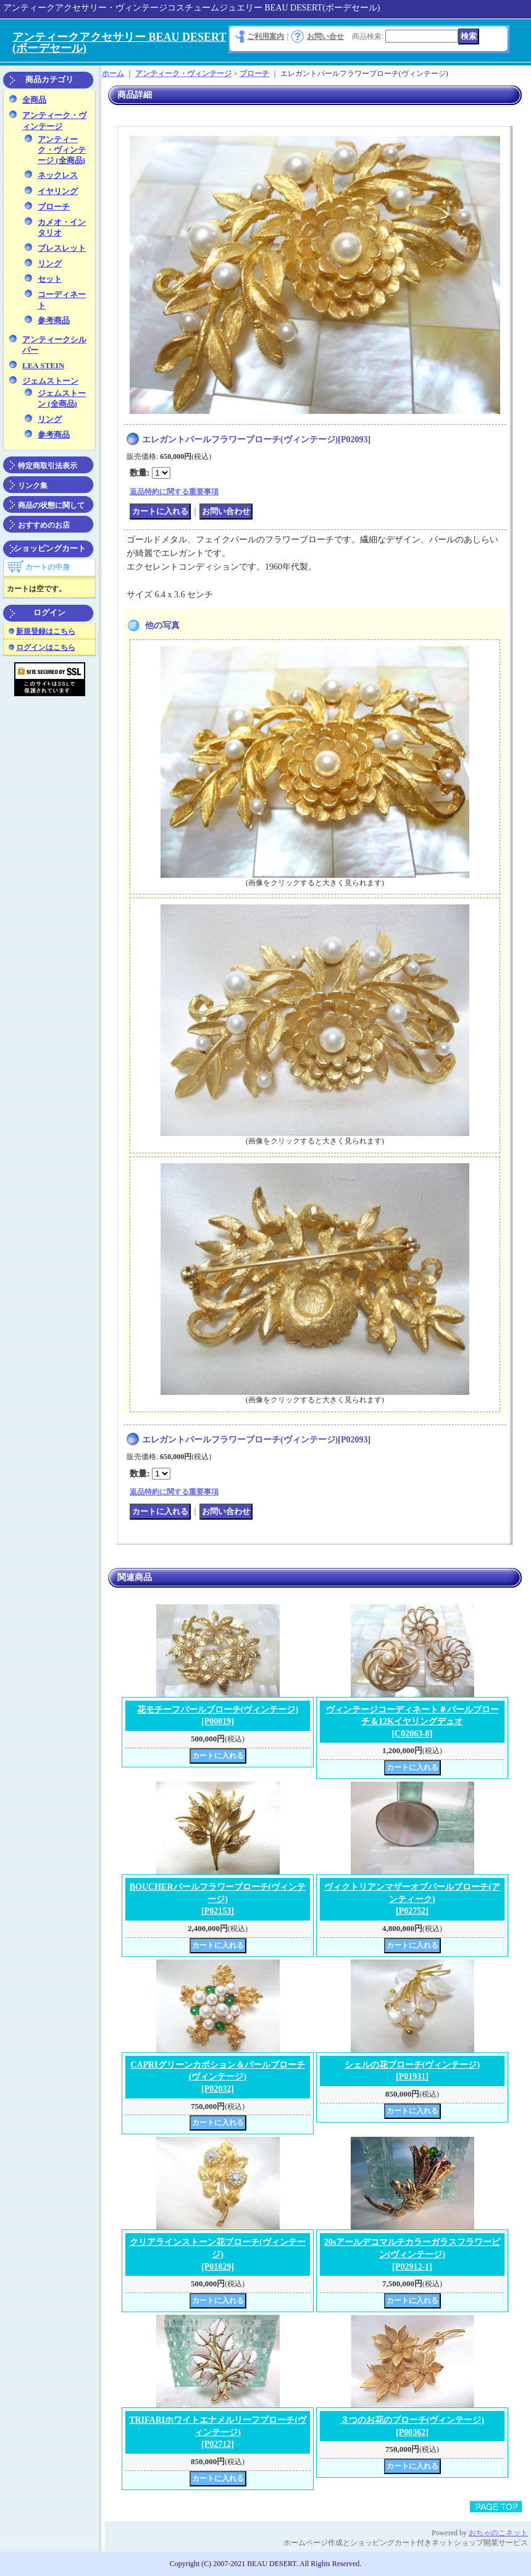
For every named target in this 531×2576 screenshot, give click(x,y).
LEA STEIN (43, 365)
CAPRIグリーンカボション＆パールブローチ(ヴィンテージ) (217, 2077)
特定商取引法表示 (47, 465)
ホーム (113, 73)
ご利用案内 (265, 36)
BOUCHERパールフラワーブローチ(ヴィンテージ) (218, 1899)
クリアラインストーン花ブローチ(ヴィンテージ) (218, 2254)
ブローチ (54, 206)
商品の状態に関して (51, 505)
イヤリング (58, 191)
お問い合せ (325, 36)
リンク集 (33, 485)
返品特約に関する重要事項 (174, 491)
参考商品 (54, 320)
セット (50, 279)
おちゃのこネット (498, 2532)
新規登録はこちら (45, 631)
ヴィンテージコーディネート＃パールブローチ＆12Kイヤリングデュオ (412, 1721)
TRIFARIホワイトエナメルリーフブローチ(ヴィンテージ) (217, 2432)
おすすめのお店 (44, 525)
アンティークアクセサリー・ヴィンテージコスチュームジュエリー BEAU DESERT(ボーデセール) (191, 7)
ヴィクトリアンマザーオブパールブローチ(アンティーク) (412, 1899)
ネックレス (58, 175)
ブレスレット (62, 248)
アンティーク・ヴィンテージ (183, 73)
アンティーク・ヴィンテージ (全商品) (62, 150)
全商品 (34, 99)
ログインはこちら (45, 647)
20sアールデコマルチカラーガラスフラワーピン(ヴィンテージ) (412, 2254)
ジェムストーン (50, 380)
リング (50, 263)
